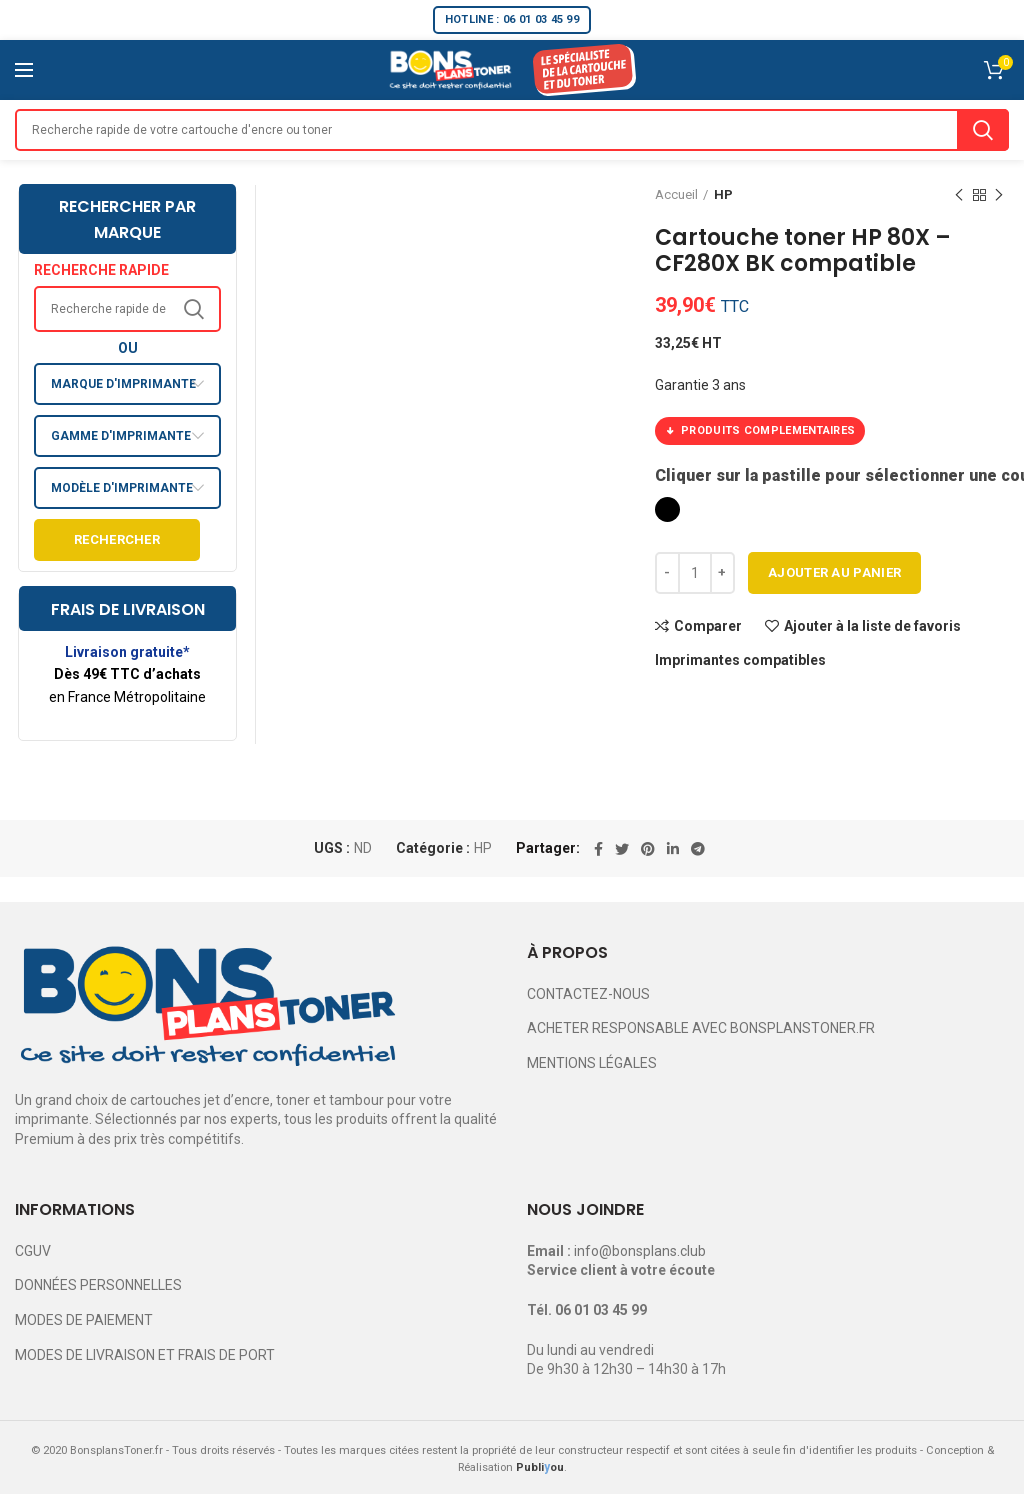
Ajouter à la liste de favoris (872, 626)
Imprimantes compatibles (740, 660)
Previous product (959, 196)
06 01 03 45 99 (601, 1310)
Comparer (708, 626)
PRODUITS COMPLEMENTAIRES (760, 431)
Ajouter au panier (834, 572)
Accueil (676, 194)
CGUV (33, 1251)
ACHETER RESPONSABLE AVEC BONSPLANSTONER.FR (701, 1028)
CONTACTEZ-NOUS (588, 994)
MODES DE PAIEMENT (84, 1320)
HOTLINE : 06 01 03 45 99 (512, 19)
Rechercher (117, 539)
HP (723, 194)
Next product (999, 196)
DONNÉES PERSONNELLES (98, 1285)
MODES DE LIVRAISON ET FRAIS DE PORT (145, 1355)
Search (983, 130)
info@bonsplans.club (640, 1251)
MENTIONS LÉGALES (592, 1063)
